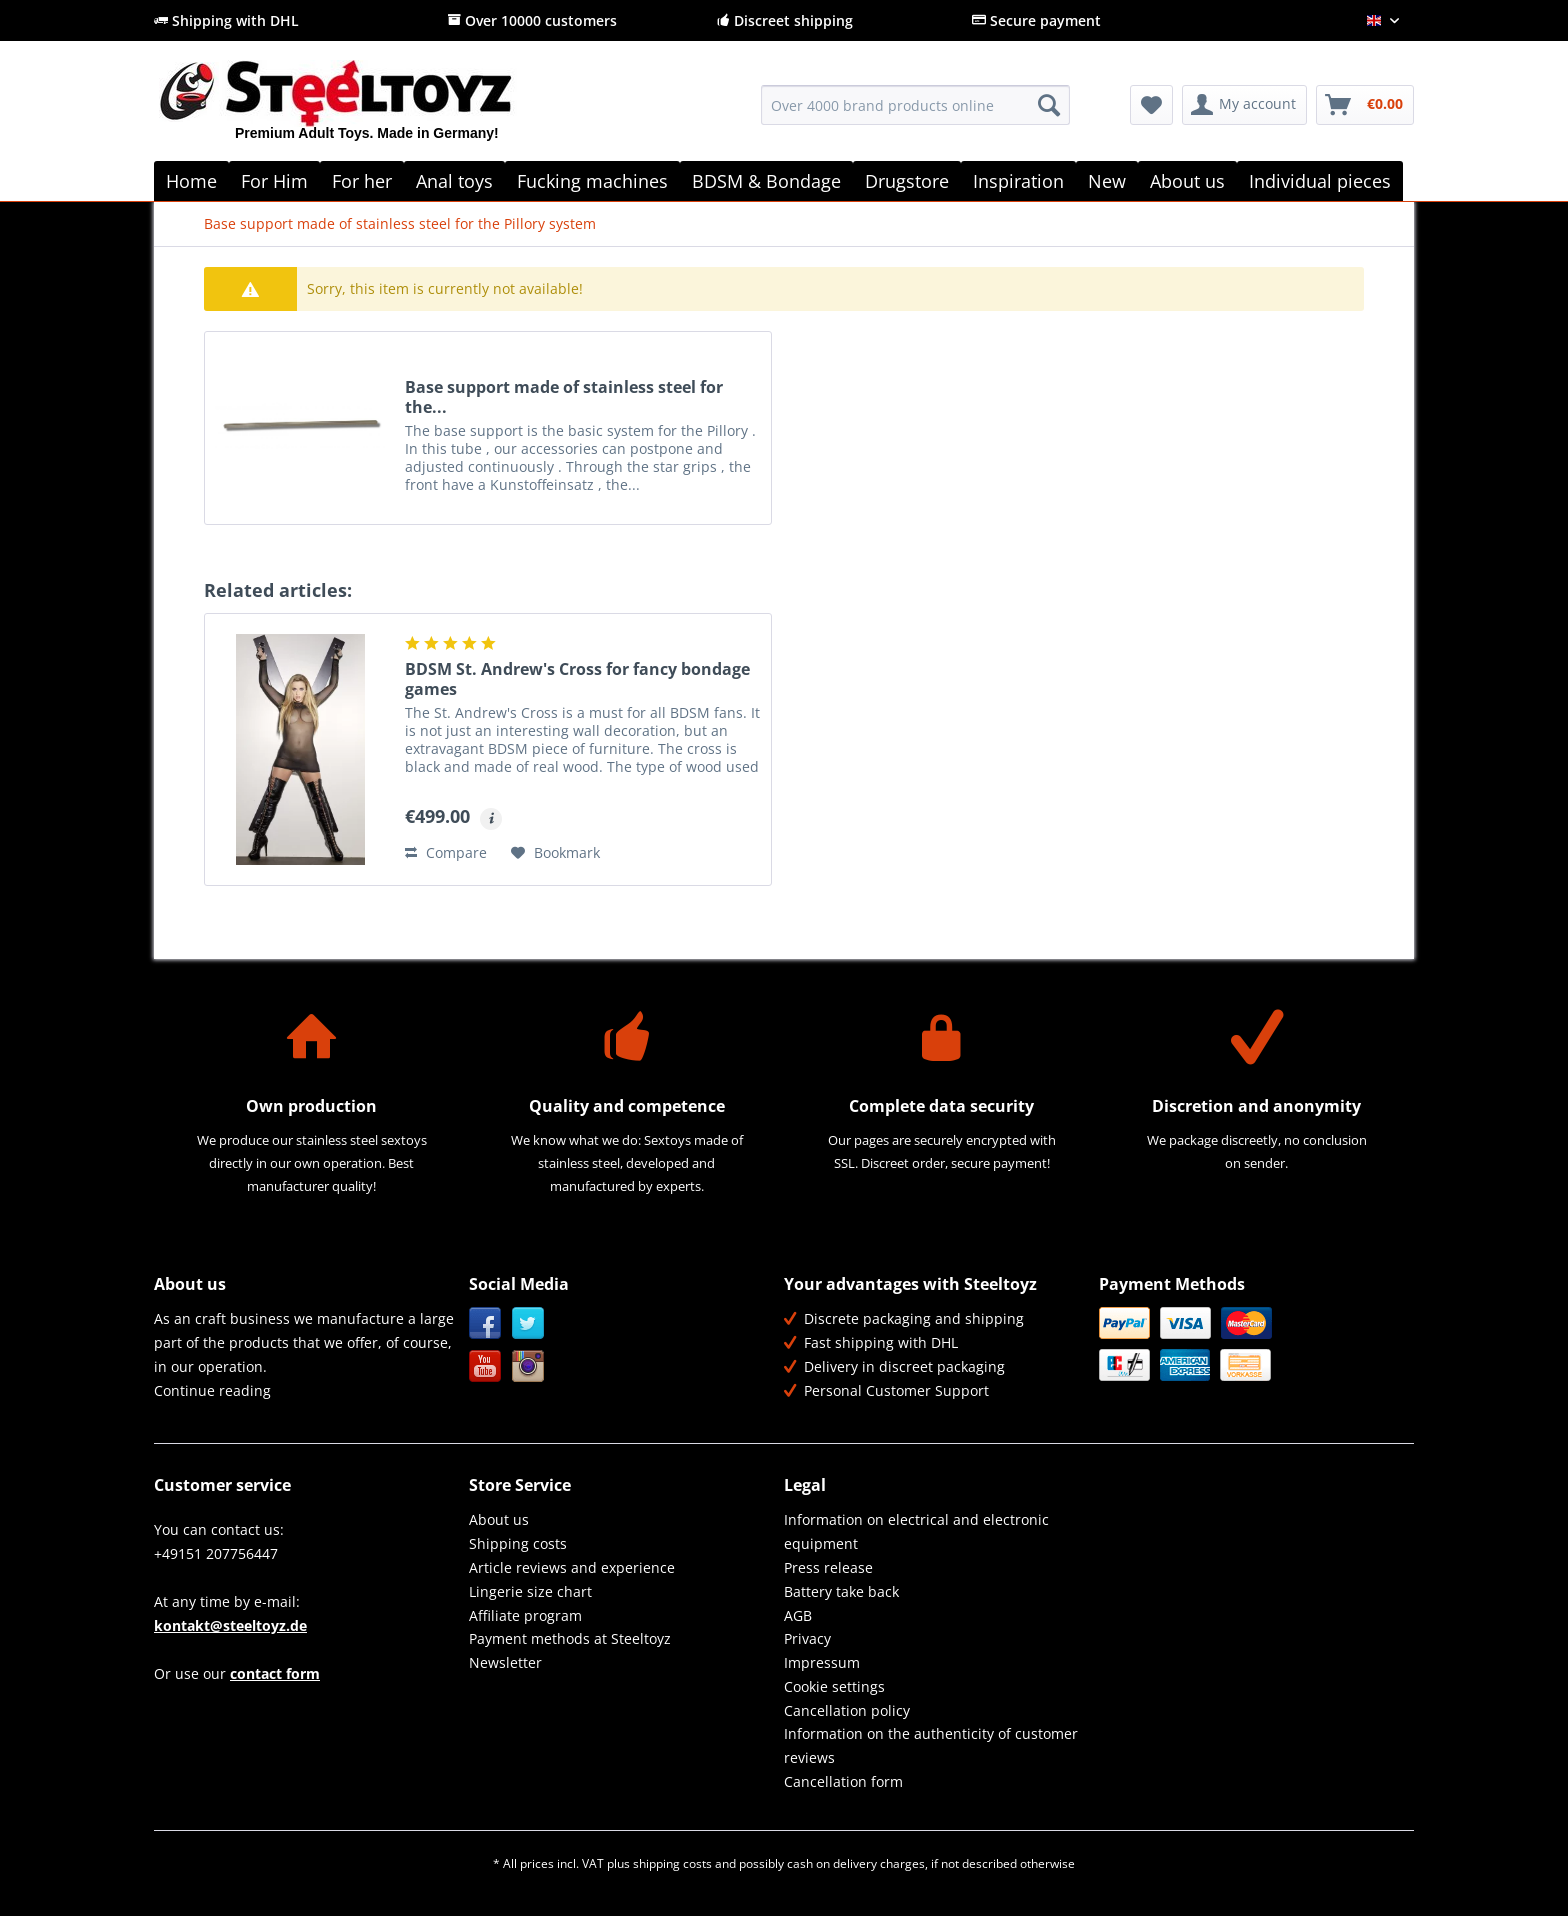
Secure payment (1036, 20)
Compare (446, 852)
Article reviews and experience (572, 1567)
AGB (798, 1615)
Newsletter (505, 1662)
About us (499, 1519)
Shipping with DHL (226, 20)
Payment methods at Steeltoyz (570, 1638)
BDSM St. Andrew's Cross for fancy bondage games (577, 679)
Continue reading (212, 1390)
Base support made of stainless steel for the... (564, 397)
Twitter (528, 1323)
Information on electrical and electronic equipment (916, 1531)
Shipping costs (518, 1543)
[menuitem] (915, 114)
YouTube (485, 1366)
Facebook (485, 1323)
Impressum (822, 1662)
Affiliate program (525, 1615)
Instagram (528, 1366)
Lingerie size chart (530, 1591)
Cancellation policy (847, 1710)
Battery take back (841, 1591)
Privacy (807, 1638)
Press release (828, 1567)
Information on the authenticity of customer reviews (931, 1745)
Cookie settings (834, 1686)
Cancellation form (843, 1781)
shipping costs (672, 1863)
